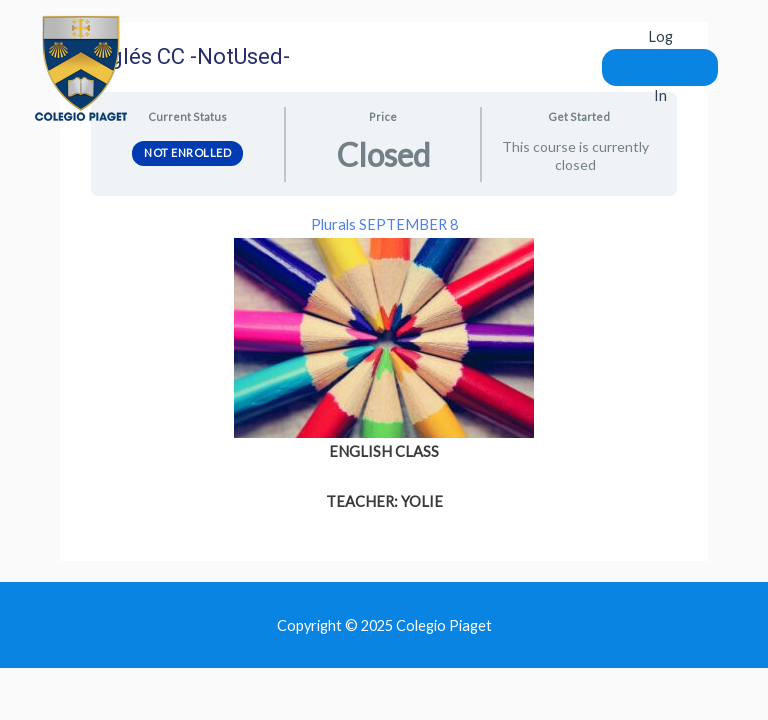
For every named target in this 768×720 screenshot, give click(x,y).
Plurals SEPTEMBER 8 (384, 224)
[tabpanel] (384, 363)
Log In (660, 65)
